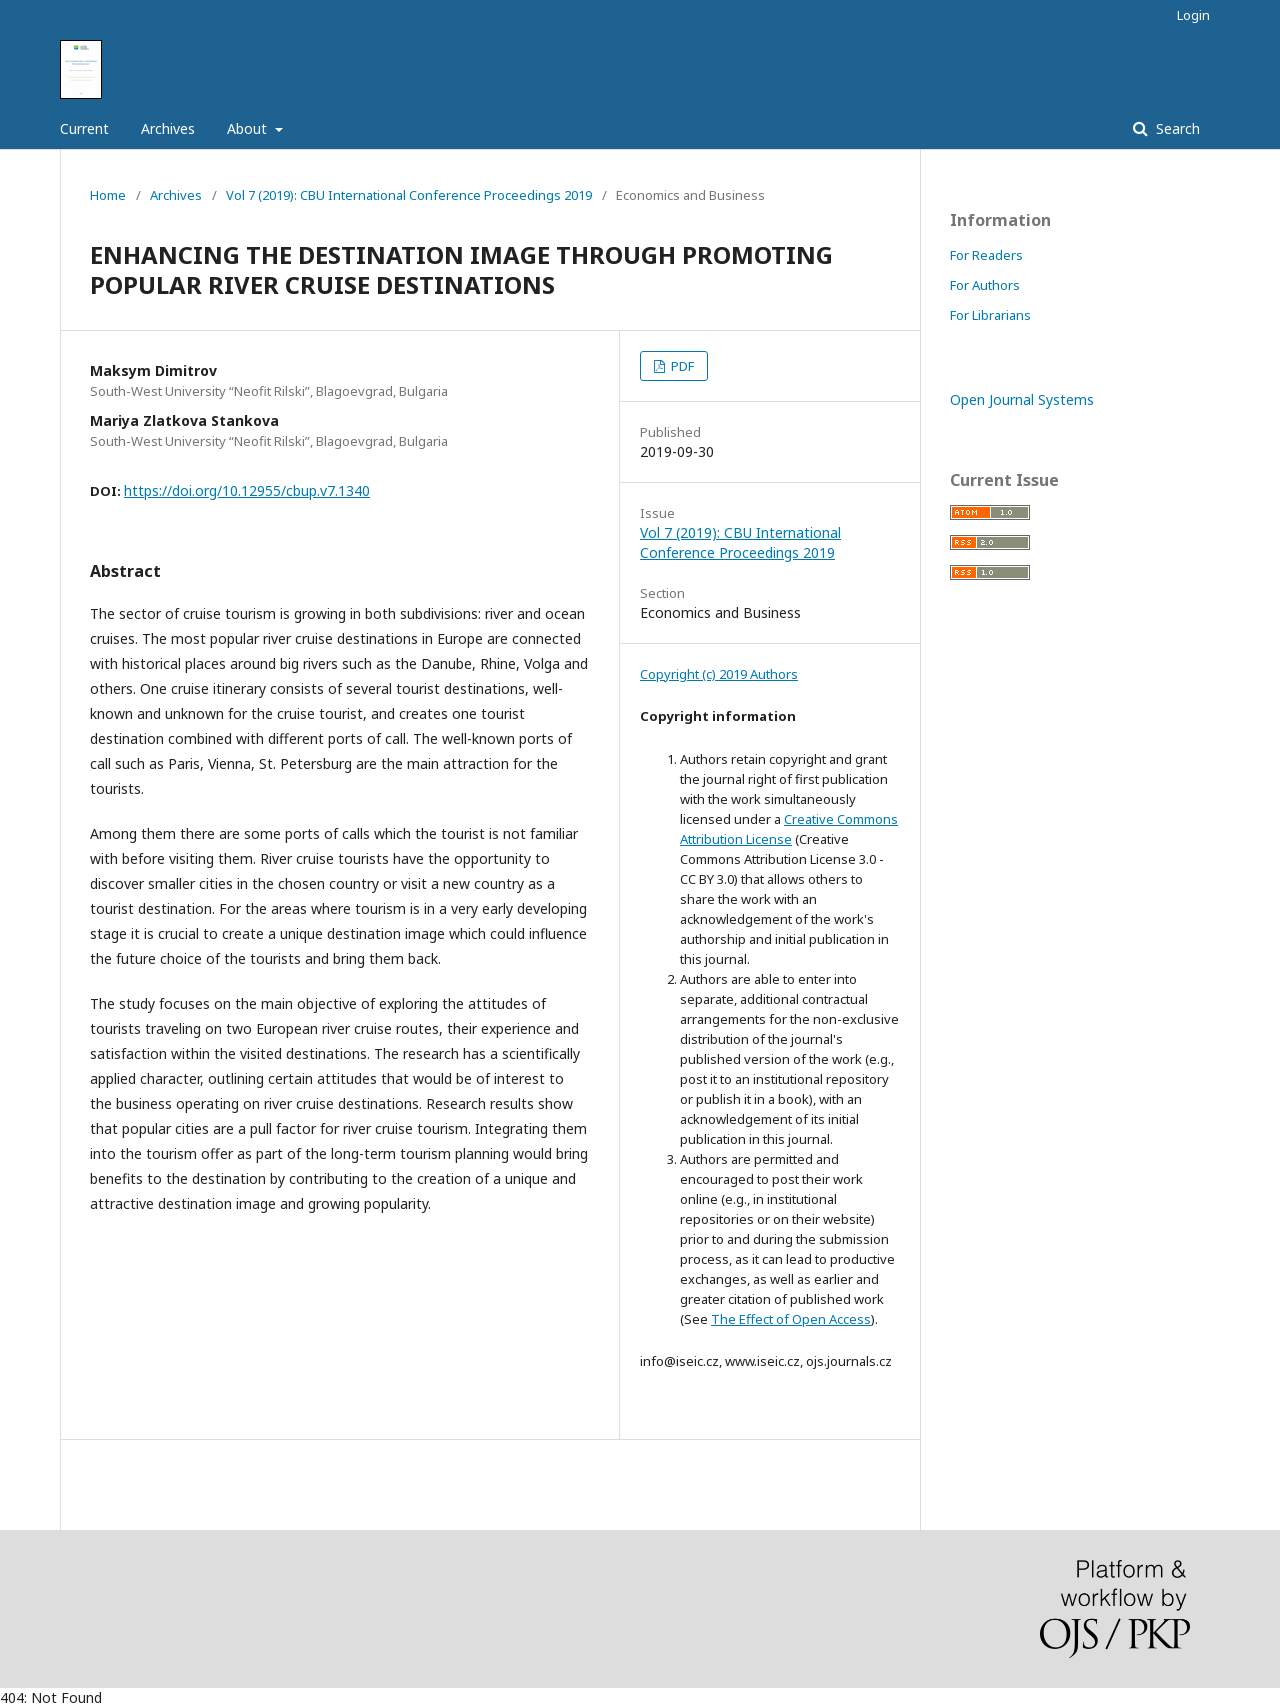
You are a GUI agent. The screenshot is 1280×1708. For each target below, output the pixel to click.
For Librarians (990, 315)
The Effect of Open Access (791, 1319)
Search (1176, 128)
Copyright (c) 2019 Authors (719, 674)
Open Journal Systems (1022, 399)
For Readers (986, 255)
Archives (168, 128)
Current (84, 128)
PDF (681, 366)
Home (108, 195)
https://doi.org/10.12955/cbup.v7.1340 (247, 490)
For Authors (985, 285)
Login (1193, 15)
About (249, 128)
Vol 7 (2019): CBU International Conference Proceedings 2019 (409, 195)
